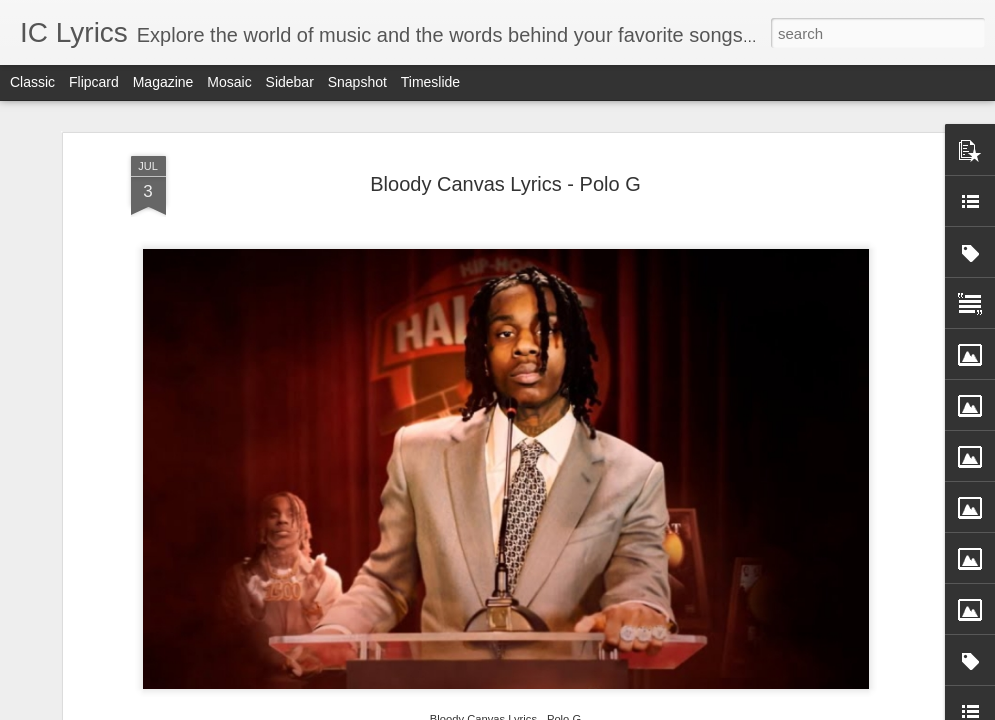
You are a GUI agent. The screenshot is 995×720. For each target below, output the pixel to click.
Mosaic (229, 82)
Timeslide (430, 82)
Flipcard (94, 82)
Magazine (163, 82)
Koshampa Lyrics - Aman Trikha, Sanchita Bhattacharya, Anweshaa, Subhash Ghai (873, 600)
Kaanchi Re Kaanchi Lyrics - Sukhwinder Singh (393, 582)
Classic (32, 82)
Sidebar (290, 82)
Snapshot (357, 82)
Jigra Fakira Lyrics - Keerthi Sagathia (626, 573)
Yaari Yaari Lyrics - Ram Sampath (150, 573)
